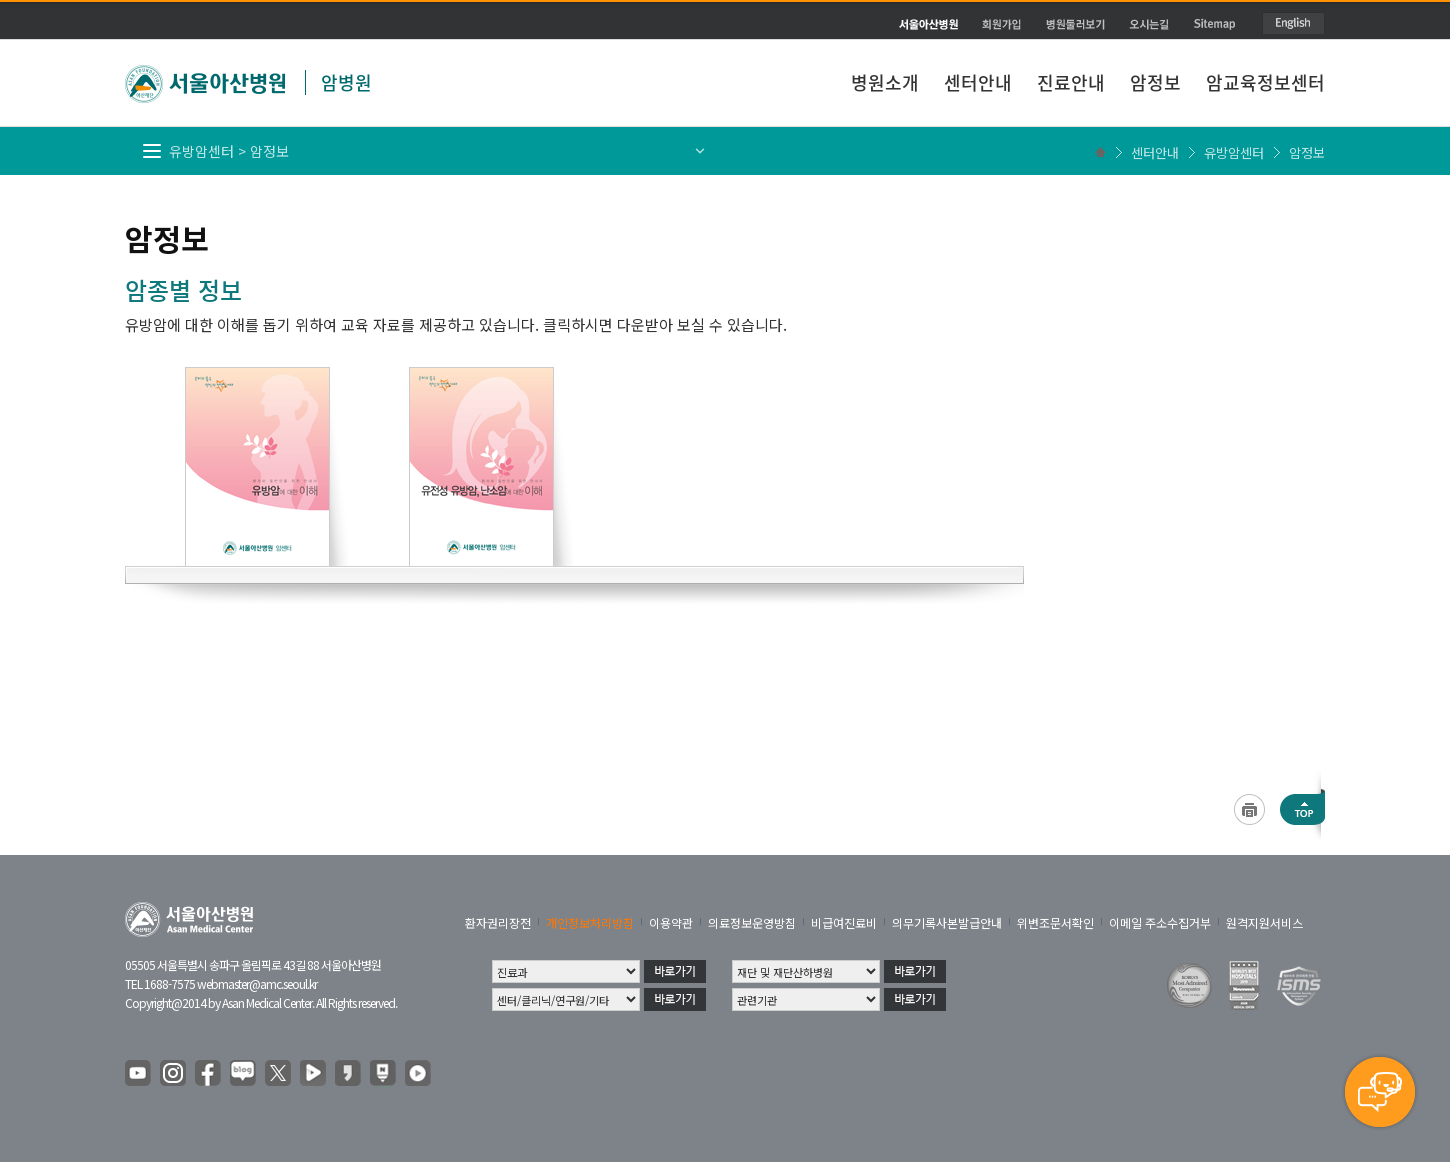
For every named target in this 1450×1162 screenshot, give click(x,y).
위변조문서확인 (1055, 922)
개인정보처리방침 (590, 922)
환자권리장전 (498, 922)
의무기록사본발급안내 (947, 922)
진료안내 (1071, 82)
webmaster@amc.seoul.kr (257, 983)
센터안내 (978, 82)
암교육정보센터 (1265, 82)
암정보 (1155, 82)
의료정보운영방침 (752, 922)
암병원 (346, 82)
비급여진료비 (844, 922)
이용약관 (671, 922)
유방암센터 (1234, 152)
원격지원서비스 (1264, 922)
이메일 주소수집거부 (1160, 922)
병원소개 (885, 82)
